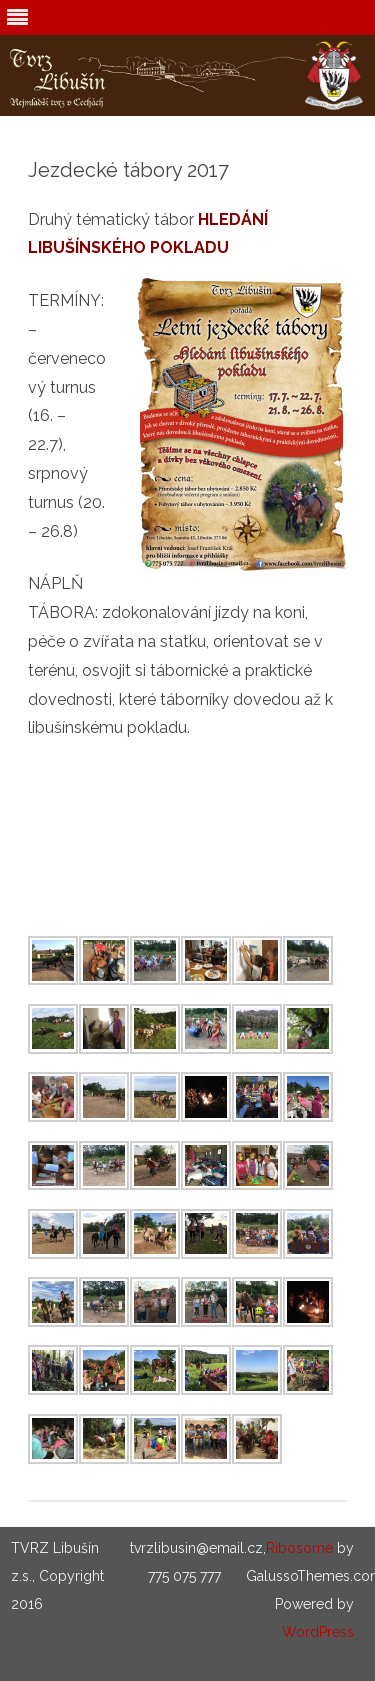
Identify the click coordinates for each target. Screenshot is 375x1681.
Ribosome (299, 1548)
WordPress (318, 1632)
